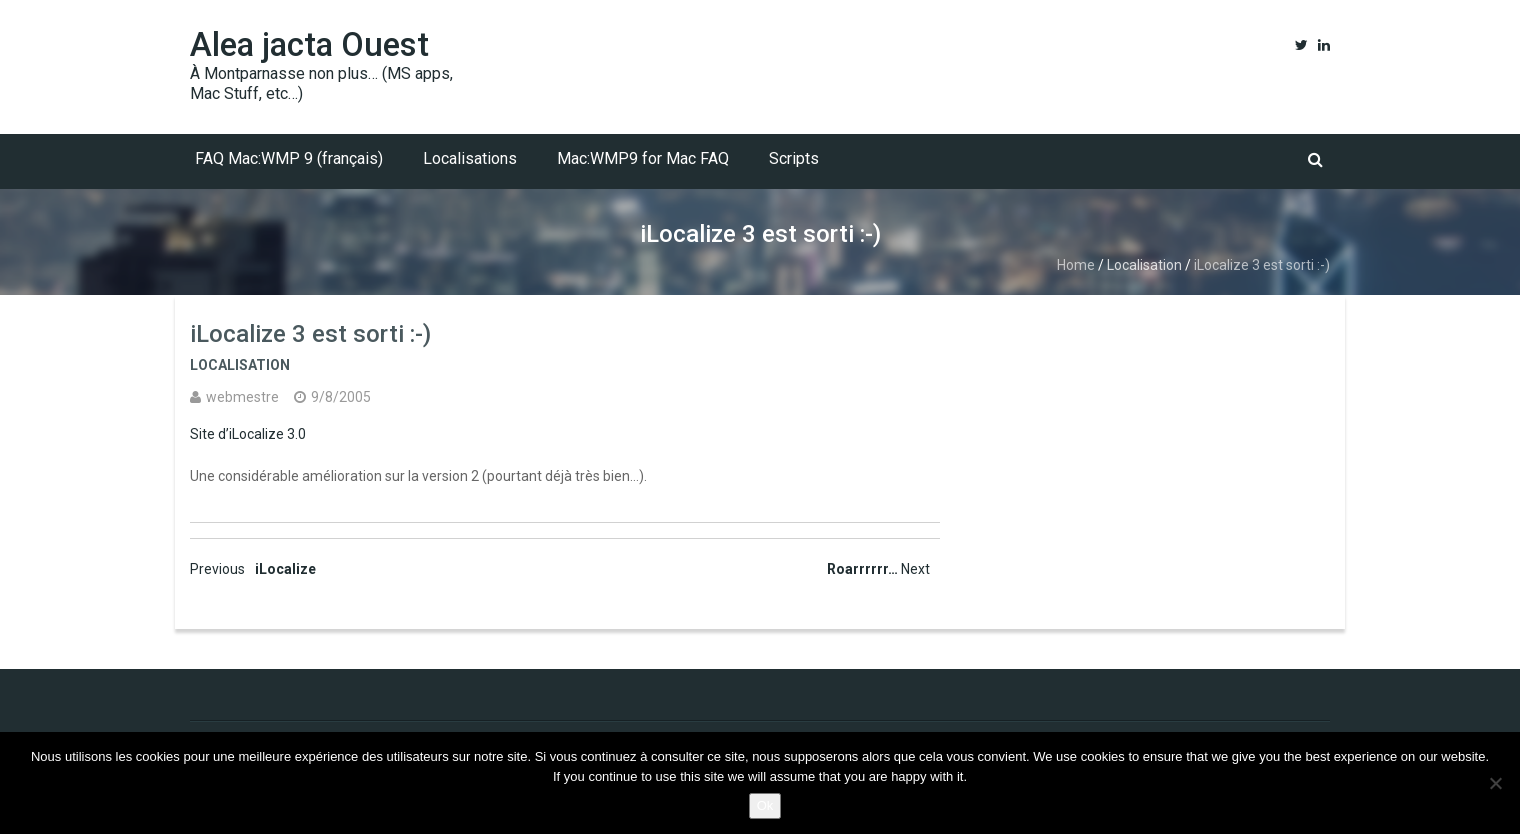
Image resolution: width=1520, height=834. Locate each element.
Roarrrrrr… (878, 569)
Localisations (470, 158)
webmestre (242, 397)
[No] (1495, 783)
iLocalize (253, 569)
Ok (765, 805)
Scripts (794, 158)
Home (1076, 265)
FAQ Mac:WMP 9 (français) (289, 158)
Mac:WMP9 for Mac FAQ (643, 158)
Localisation (1144, 265)
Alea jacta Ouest (309, 44)
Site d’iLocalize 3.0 (248, 434)
